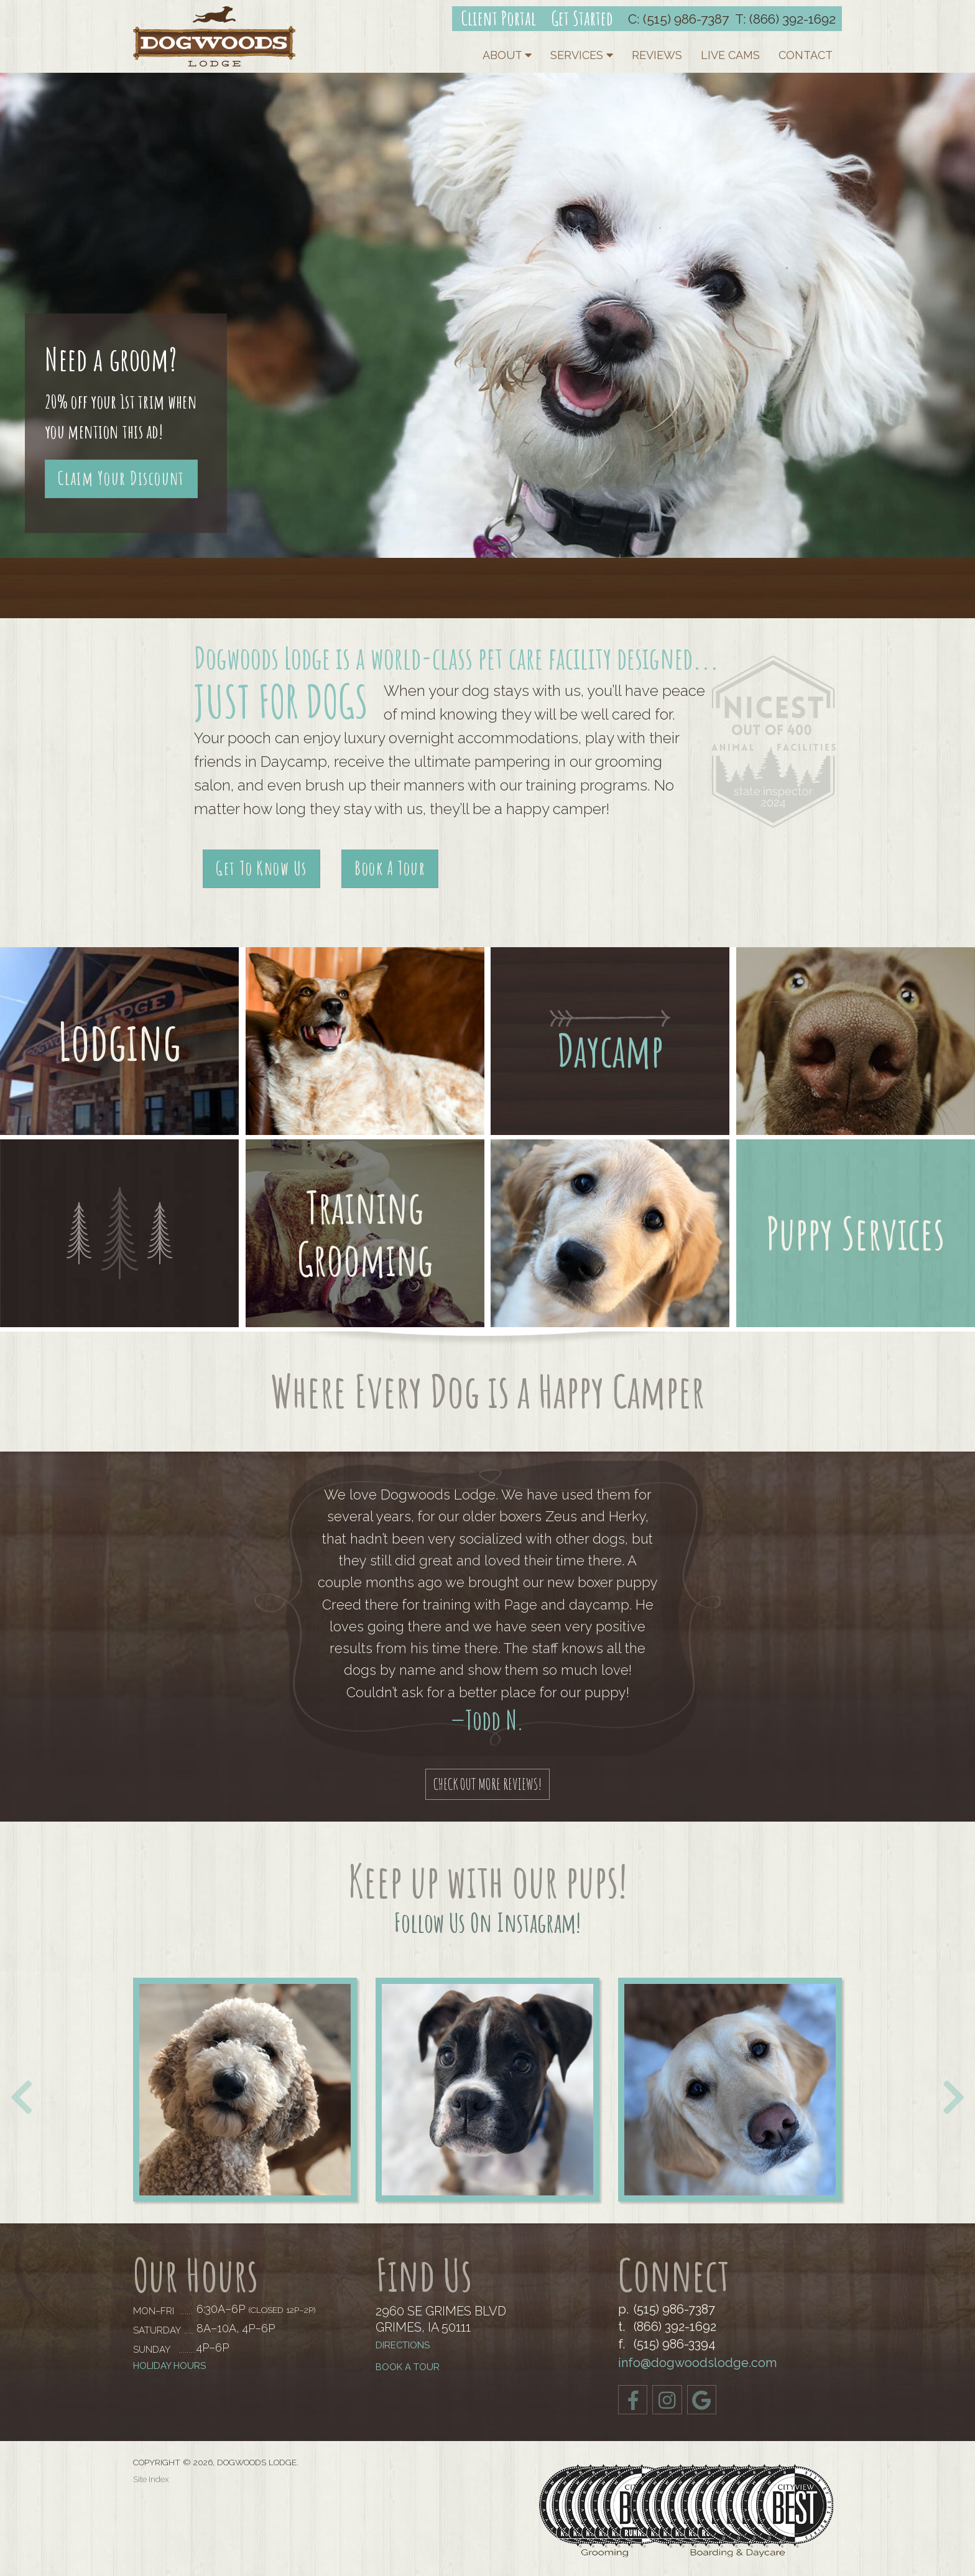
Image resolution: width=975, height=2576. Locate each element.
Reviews (657, 55)
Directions (403, 2345)
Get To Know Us (261, 867)
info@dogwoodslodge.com (697, 2362)
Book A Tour (389, 867)
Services (581, 55)
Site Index (151, 2480)
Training (364, 1207)
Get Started (582, 18)
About (507, 55)
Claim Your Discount (121, 477)
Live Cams (730, 55)
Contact (806, 55)
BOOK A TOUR (408, 2367)
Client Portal (498, 18)
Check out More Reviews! (487, 1784)
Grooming (365, 1259)
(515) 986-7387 (686, 18)
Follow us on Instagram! (487, 1922)
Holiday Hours (169, 2366)
